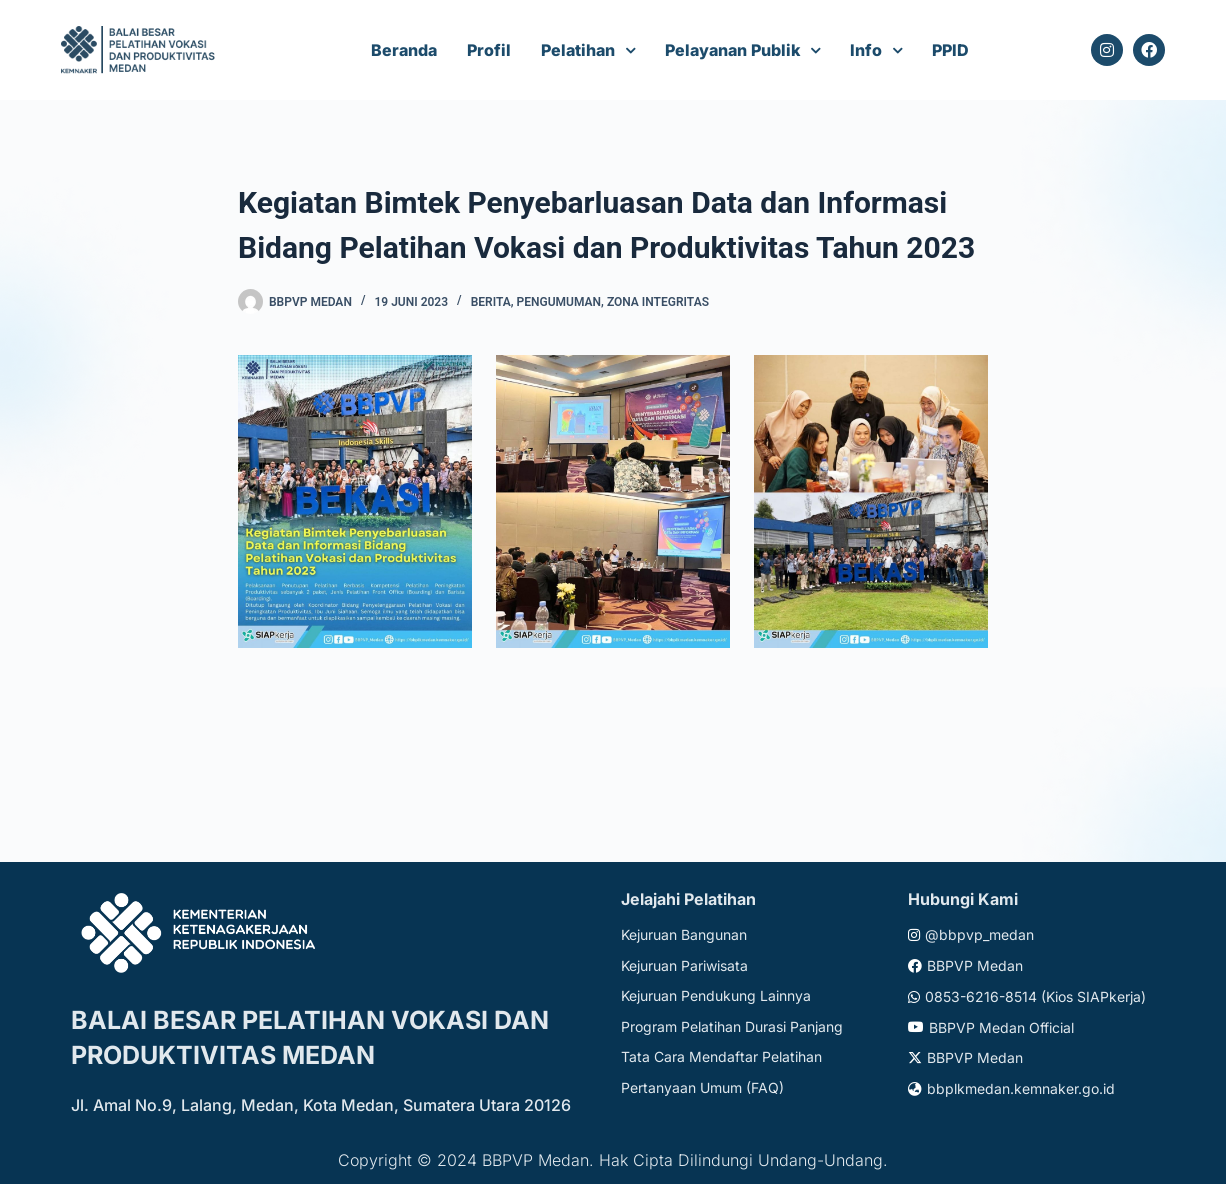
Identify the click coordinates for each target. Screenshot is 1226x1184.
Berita (491, 302)
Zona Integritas (658, 302)
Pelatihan (578, 50)
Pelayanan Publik (732, 50)
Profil (489, 50)
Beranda (404, 50)
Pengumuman (559, 302)
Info (866, 50)
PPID (950, 50)
